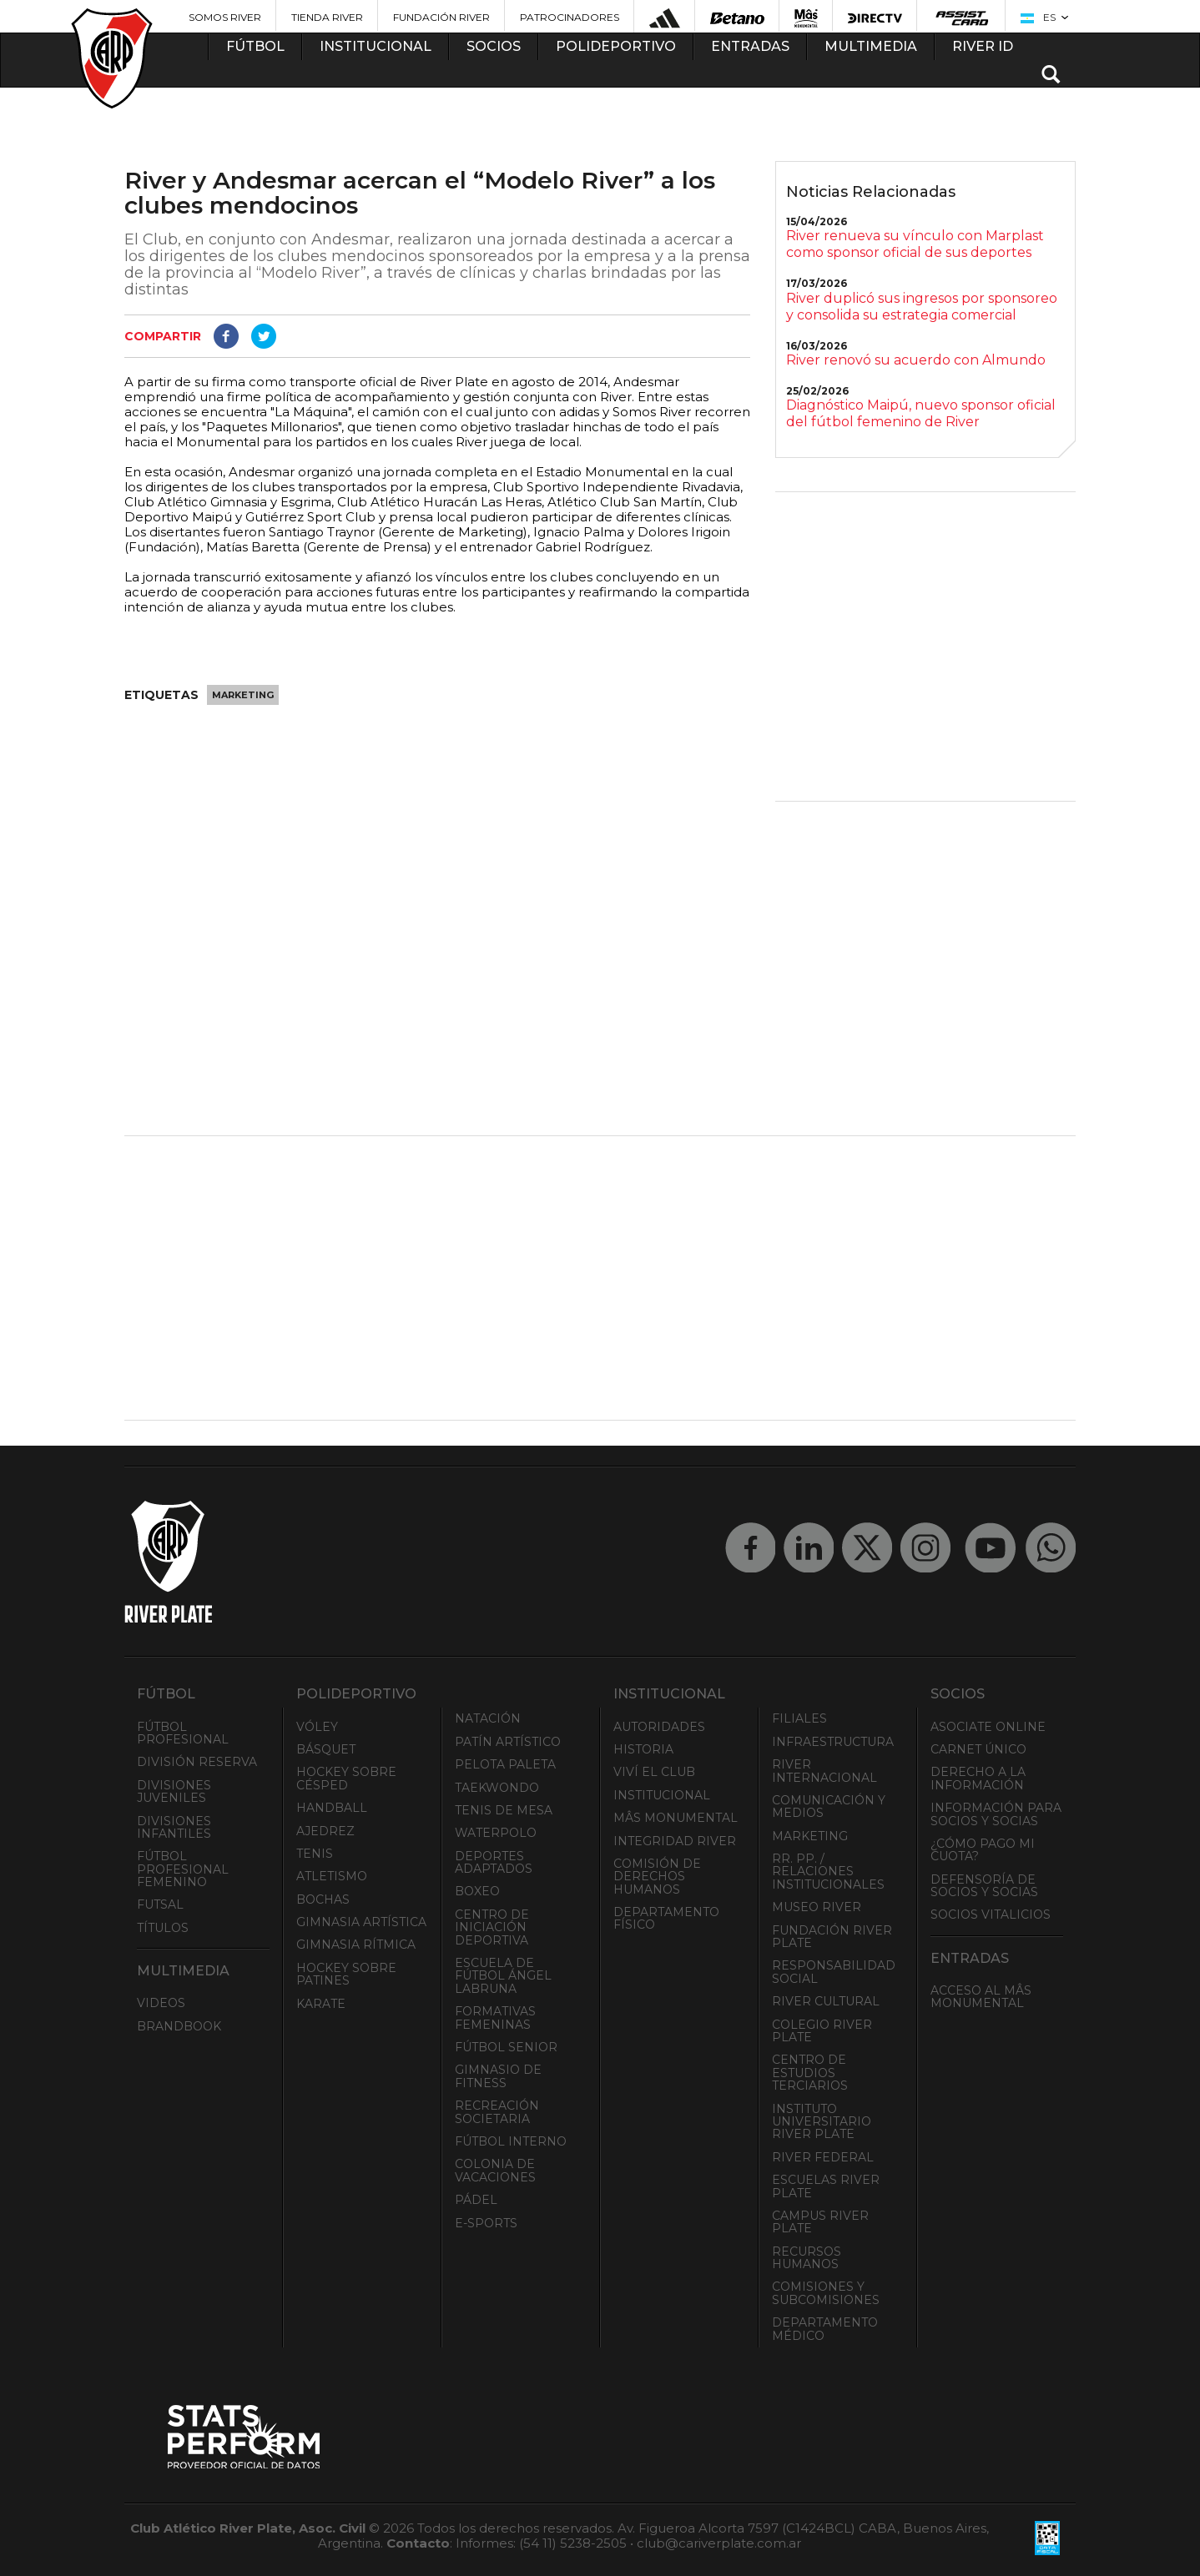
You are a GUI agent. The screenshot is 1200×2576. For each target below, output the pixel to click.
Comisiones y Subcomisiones (826, 2293)
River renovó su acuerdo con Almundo (916, 360)
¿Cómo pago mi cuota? (982, 1850)
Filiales (799, 1718)
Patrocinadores (569, 17)
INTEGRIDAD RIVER (674, 1841)
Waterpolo (496, 1832)
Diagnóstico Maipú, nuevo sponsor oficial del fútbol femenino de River (921, 413)
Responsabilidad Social (833, 1971)
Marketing (243, 695)
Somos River (225, 17)
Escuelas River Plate (826, 2186)
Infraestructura (833, 1741)
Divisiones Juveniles (174, 1791)
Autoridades (659, 1726)
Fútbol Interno (511, 2141)
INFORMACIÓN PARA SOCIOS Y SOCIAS (995, 1814)
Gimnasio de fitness (498, 2076)
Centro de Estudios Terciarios (810, 2072)
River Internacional (824, 1770)
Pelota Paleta (505, 1764)
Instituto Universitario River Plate (821, 2121)
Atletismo (331, 1876)
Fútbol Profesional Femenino (183, 1869)
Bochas (323, 1899)
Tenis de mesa (503, 1810)
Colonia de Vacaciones (495, 2170)
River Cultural (826, 2001)
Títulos (163, 1927)
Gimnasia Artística (361, 1921)
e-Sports (486, 2223)
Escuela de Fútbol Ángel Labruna (503, 1975)
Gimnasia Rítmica (356, 1944)
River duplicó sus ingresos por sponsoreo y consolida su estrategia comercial (921, 306)
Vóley (317, 1726)
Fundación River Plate (832, 1936)
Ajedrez (325, 1831)
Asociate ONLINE (988, 1726)
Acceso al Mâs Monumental (980, 1996)
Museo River (816, 1906)
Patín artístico (508, 1741)
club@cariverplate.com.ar (719, 2543)
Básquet (325, 1749)
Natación (488, 1718)
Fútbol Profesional (183, 1733)
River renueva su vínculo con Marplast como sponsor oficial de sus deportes (915, 244)
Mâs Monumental (675, 1817)
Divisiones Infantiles (174, 1827)
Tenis (314, 1853)
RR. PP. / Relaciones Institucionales (828, 1871)
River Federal (823, 2157)
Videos (161, 2002)
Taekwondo (497, 1787)
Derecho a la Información (978, 1778)
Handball (331, 1807)
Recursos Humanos (806, 2258)
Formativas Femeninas (495, 2017)
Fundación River (441, 17)
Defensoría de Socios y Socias (984, 1885)
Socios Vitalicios (990, 1914)
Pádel (476, 2199)
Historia (643, 1749)
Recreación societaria (497, 2112)
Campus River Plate (820, 2222)
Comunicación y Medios (828, 1806)
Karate (320, 2003)
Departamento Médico (825, 2328)
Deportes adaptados (493, 1862)
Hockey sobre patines (346, 1974)
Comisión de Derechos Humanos (657, 1876)
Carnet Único (978, 1749)
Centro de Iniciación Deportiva (492, 1927)
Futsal (160, 1904)
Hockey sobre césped (346, 1778)
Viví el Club (654, 1771)
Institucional (661, 1795)
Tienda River (327, 17)
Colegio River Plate (822, 2031)
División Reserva (197, 1761)
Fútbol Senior (506, 2047)
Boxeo (477, 1891)
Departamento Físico (666, 1918)
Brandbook (179, 2026)
